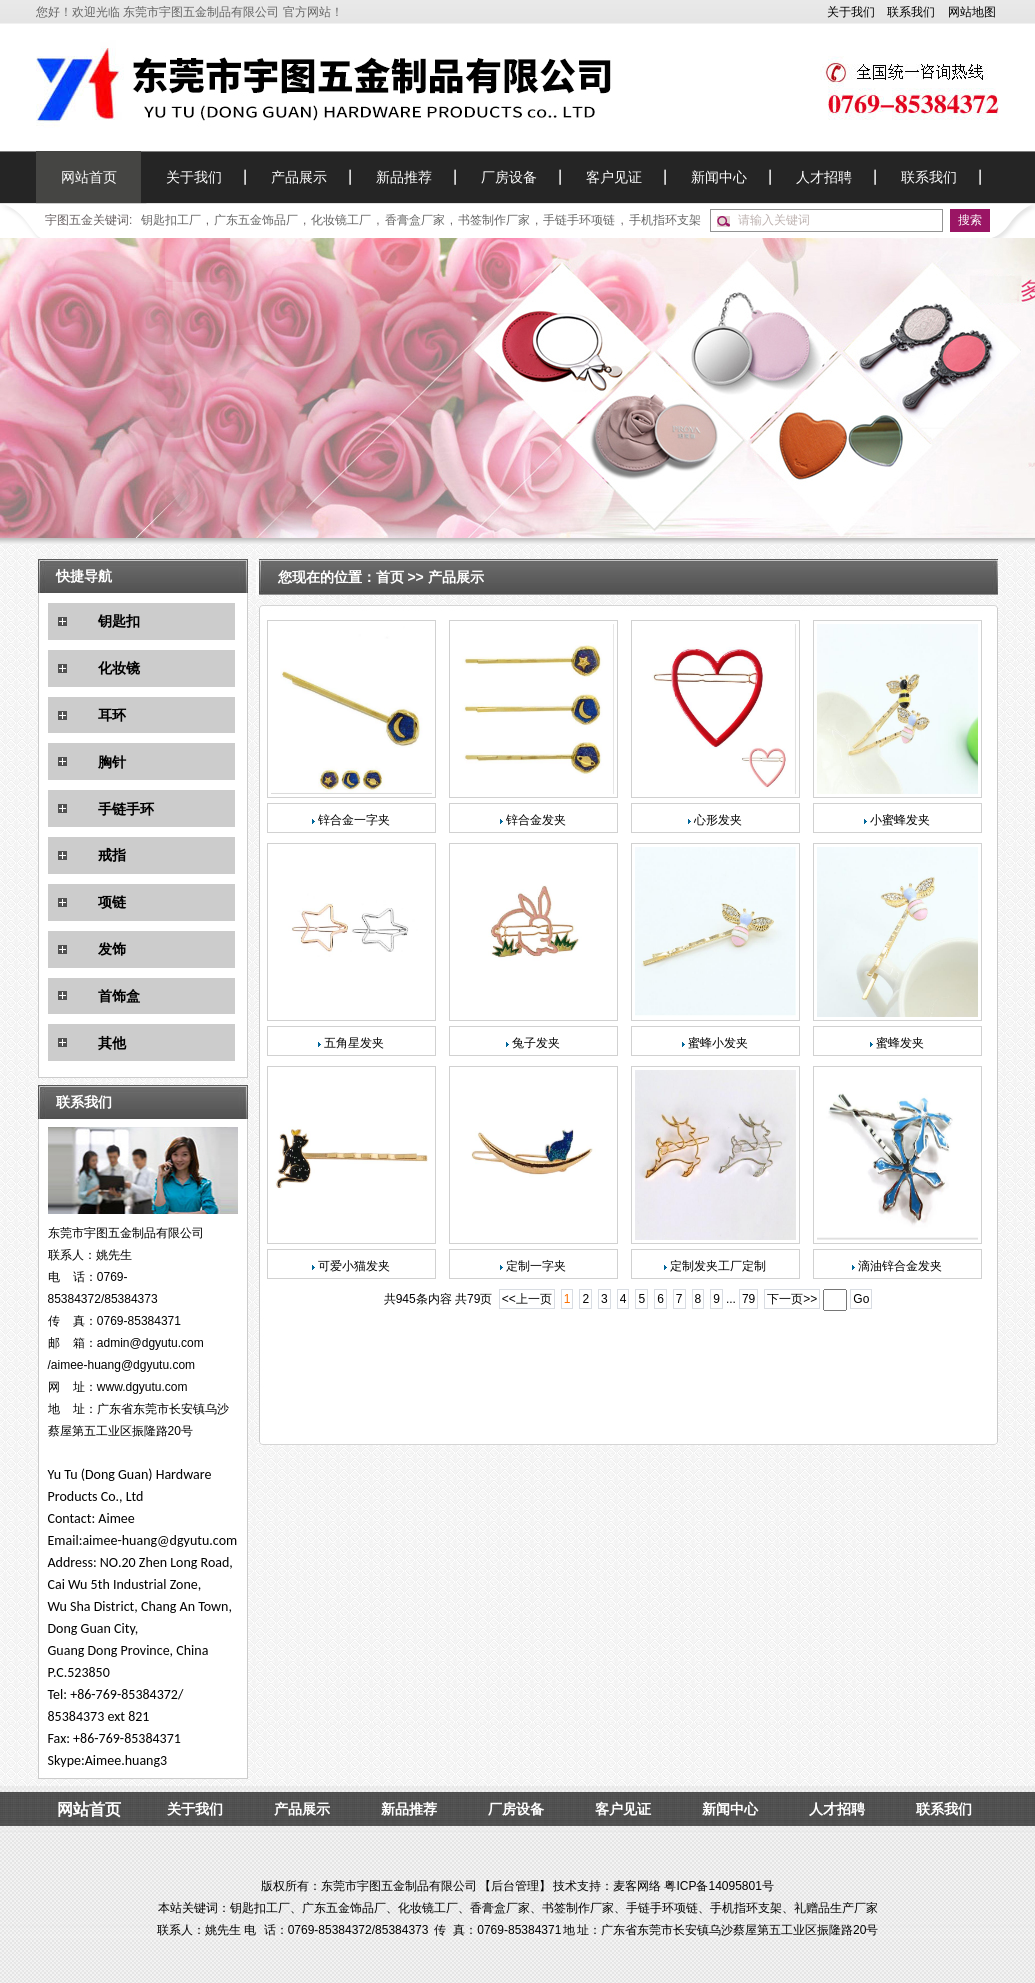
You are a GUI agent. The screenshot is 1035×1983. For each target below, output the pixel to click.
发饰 (112, 949)
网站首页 (89, 177)
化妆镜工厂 (341, 220)
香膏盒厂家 (415, 220)
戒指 (112, 855)
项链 (112, 902)
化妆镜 (119, 668)
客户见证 (614, 177)
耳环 (112, 715)
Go (861, 1299)
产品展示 (299, 177)
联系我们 (911, 12)
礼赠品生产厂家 (836, 1908)
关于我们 (851, 12)
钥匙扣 (119, 621)
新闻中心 (719, 177)
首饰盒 (119, 996)
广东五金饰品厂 (256, 220)
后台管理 (515, 1886)
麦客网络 (637, 1886)
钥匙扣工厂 (171, 220)
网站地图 (972, 12)
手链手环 (126, 809)
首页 (392, 577)
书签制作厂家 (494, 220)
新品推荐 (404, 177)
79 (748, 1299)
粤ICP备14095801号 (718, 1886)
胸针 (112, 762)
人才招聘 (824, 177)
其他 (112, 1043)
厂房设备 (509, 177)
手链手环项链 (579, 220)
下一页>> (792, 1299)
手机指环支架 (665, 220)
